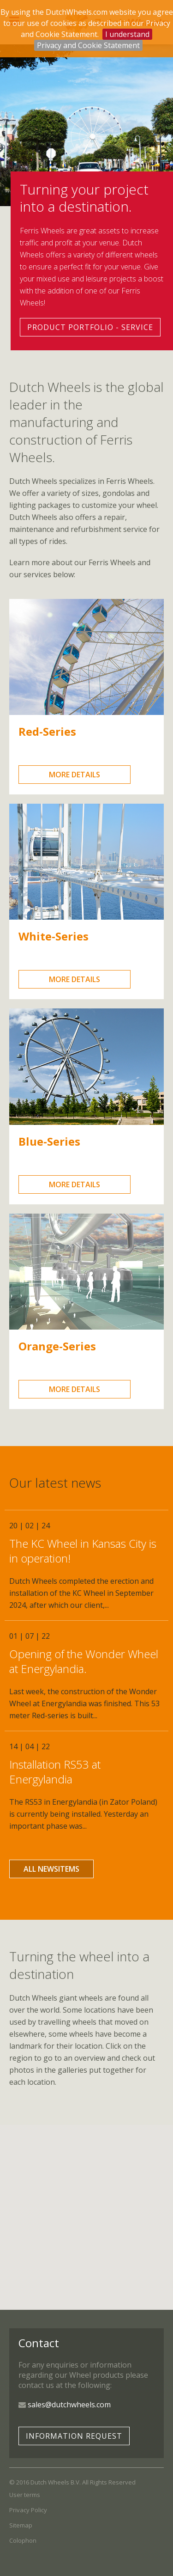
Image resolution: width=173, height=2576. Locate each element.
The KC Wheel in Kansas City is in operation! (82, 1551)
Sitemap (20, 2525)
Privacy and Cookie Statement (88, 45)
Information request (74, 2436)
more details (74, 774)
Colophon (22, 2540)
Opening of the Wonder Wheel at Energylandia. (83, 1661)
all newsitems (51, 1869)
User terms (24, 2495)
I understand (127, 34)
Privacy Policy (28, 2510)
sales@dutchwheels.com (69, 2404)
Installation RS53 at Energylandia (55, 1772)
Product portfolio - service (90, 327)
